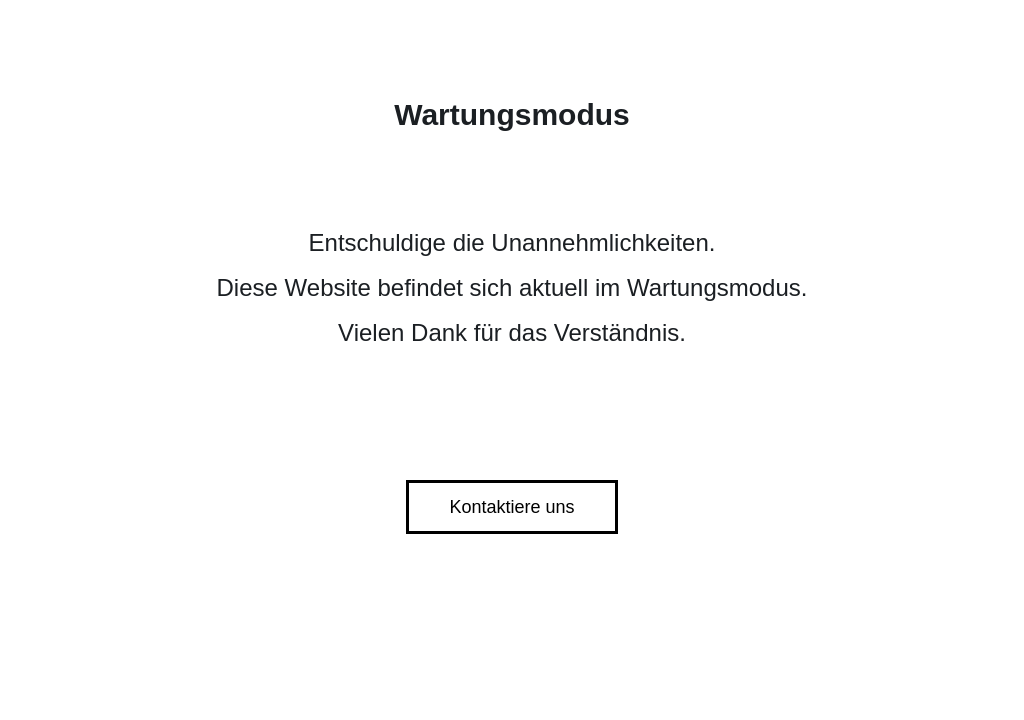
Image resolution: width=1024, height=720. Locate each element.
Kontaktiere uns (511, 507)
